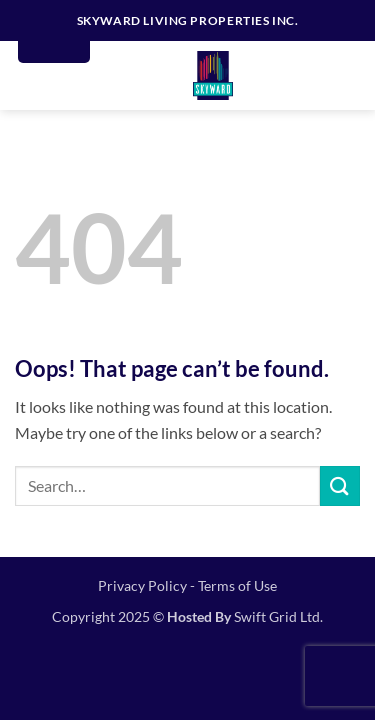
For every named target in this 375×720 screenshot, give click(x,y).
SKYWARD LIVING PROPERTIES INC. (188, 20)
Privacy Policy (142, 585)
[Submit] (340, 485)
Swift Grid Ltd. (277, 616)
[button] (346, 76)
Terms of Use (237, 585)
